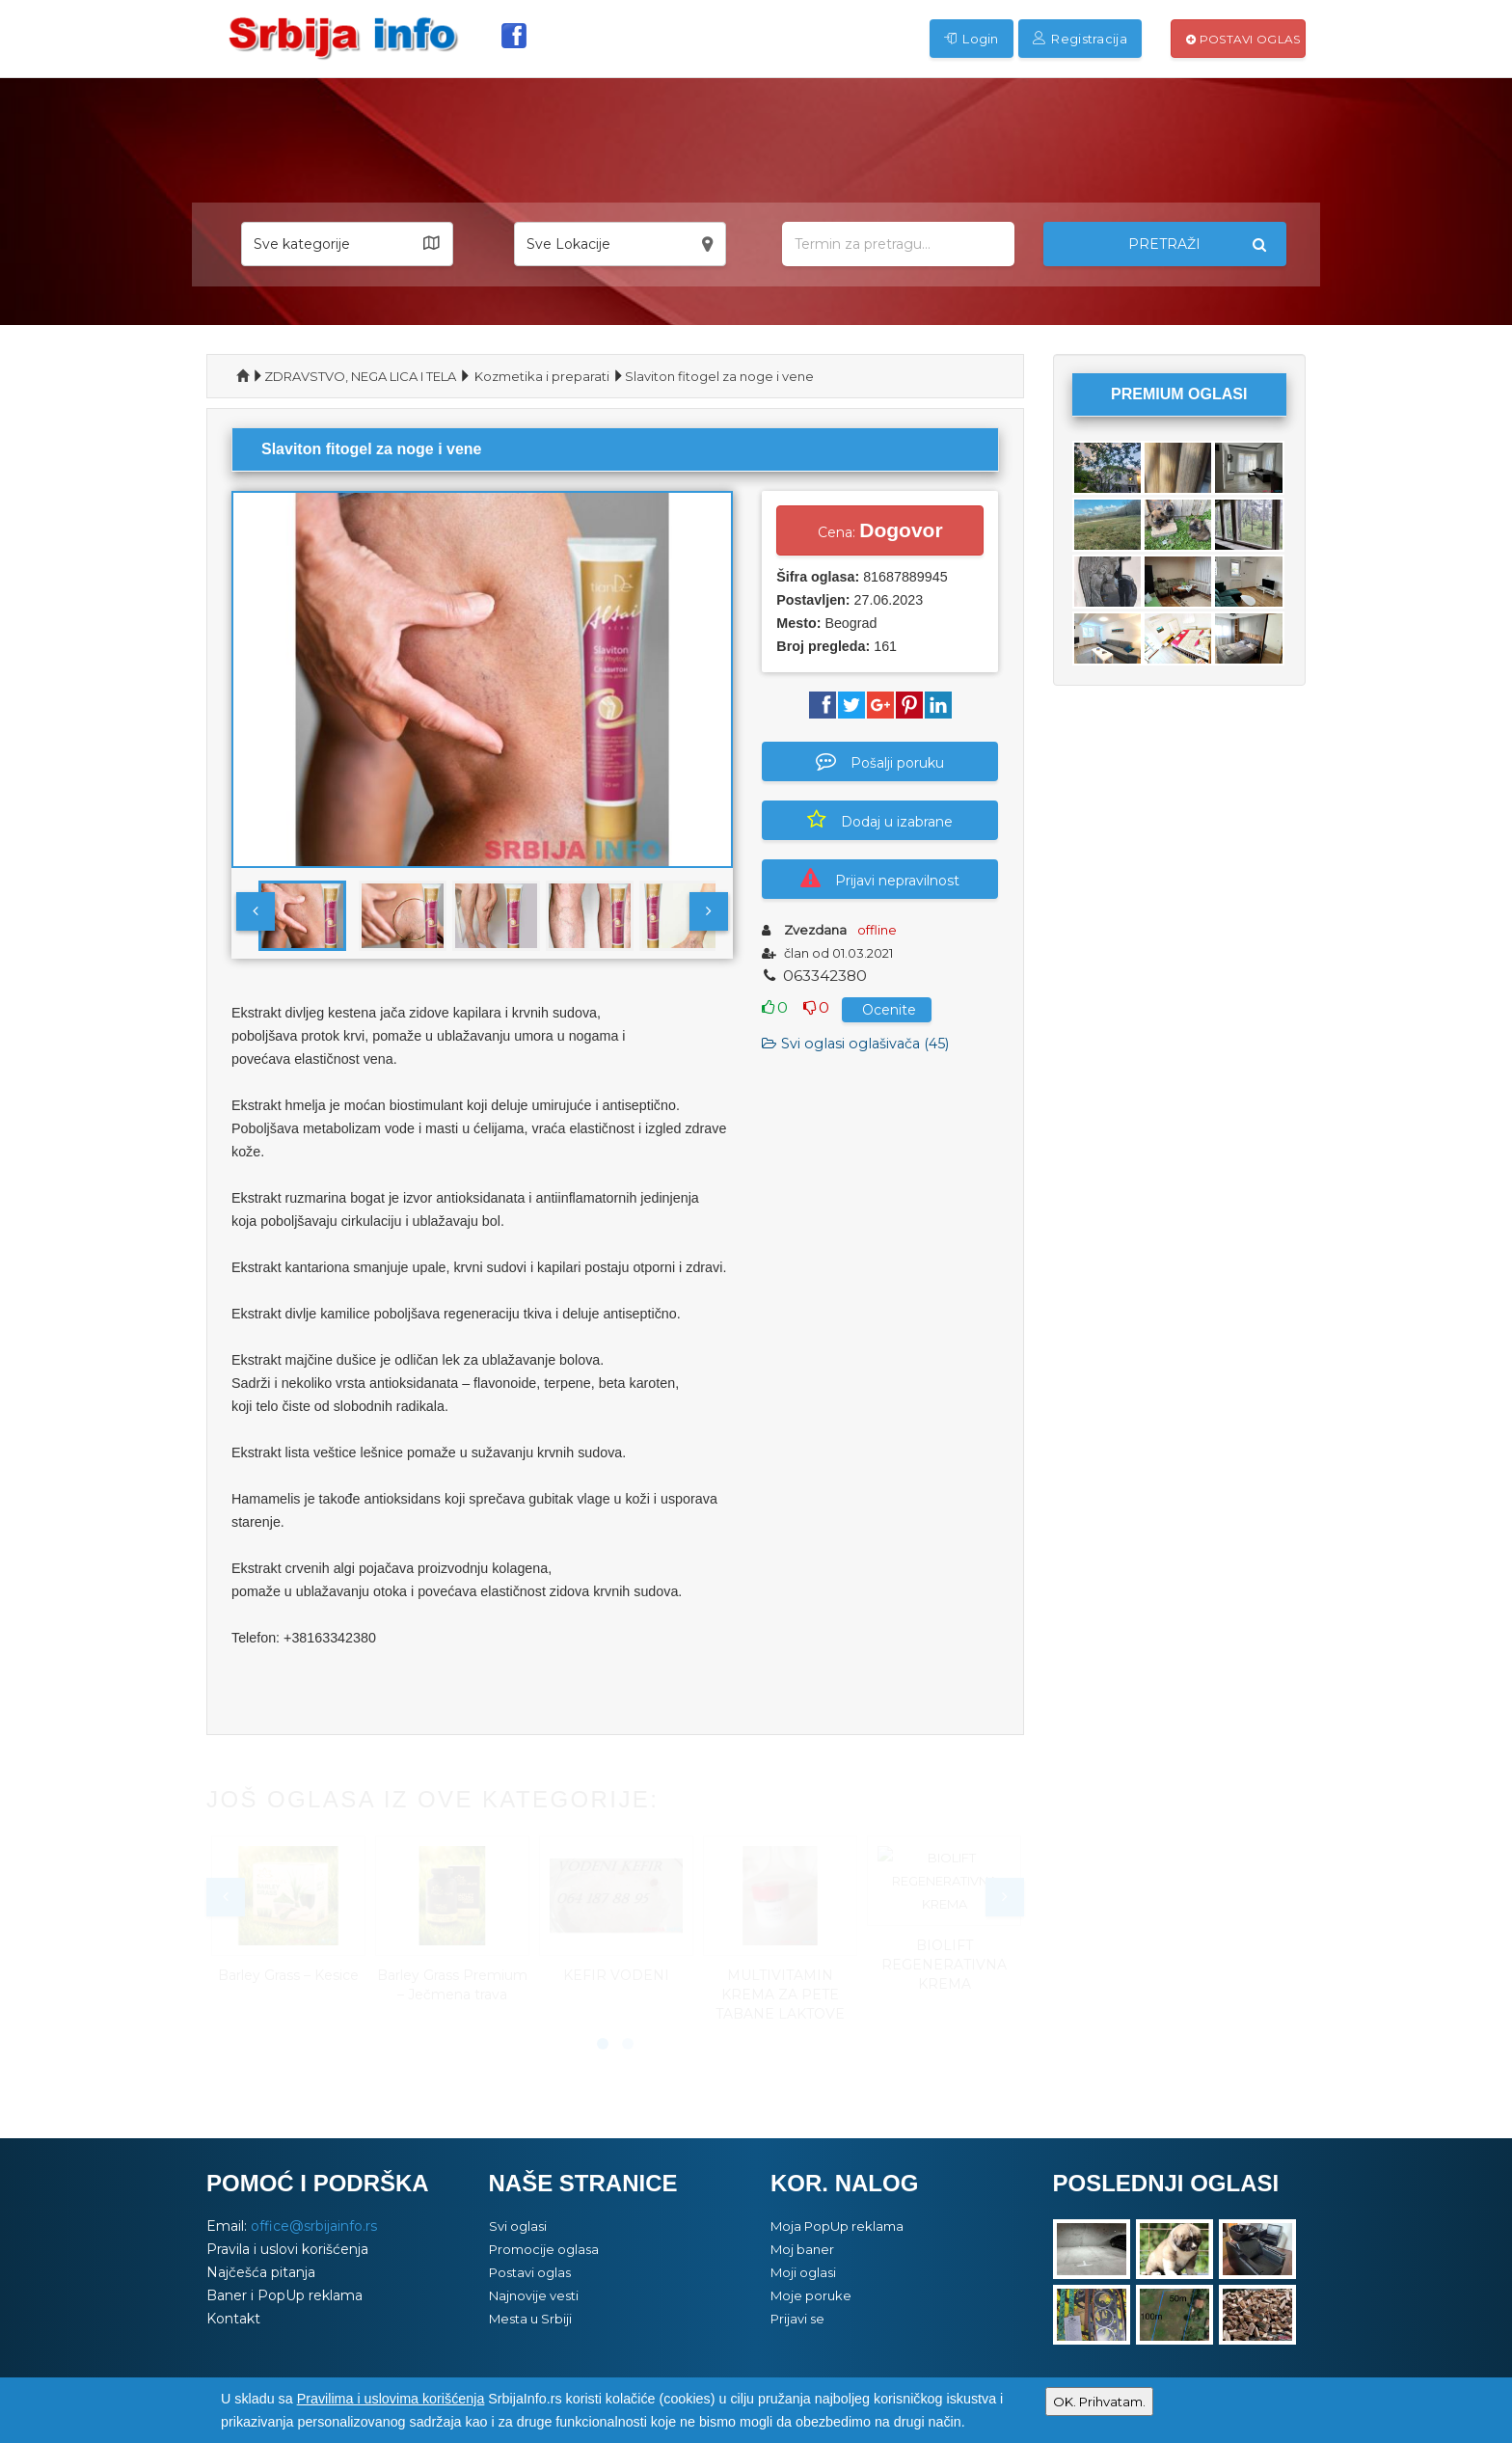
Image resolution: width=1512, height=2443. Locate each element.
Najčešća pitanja (260, 2272)
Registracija (1080, 38)
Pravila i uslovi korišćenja (287, 2249)
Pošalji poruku (880, 761)
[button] (347, 244)
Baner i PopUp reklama (284, 2295)
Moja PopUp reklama (837, 2226)
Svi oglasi (518, 2226)
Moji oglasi (803, 2272)
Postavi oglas (1243, 39)
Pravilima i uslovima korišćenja (391, 2398)
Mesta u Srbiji (530, 2318)
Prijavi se (797, 2318)
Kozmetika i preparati (541, 376)
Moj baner (802, 2249)
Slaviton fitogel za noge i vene (719, 376)
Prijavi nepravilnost (879, 878)
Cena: (880, 530)
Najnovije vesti (534, 2295)
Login (971, 38)
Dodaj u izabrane (880, 819)
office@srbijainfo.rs (314, 2226)
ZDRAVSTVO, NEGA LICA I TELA (360, 376)
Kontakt (233, 2318)
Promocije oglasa (544, 2249)
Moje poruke (810, 2295)
